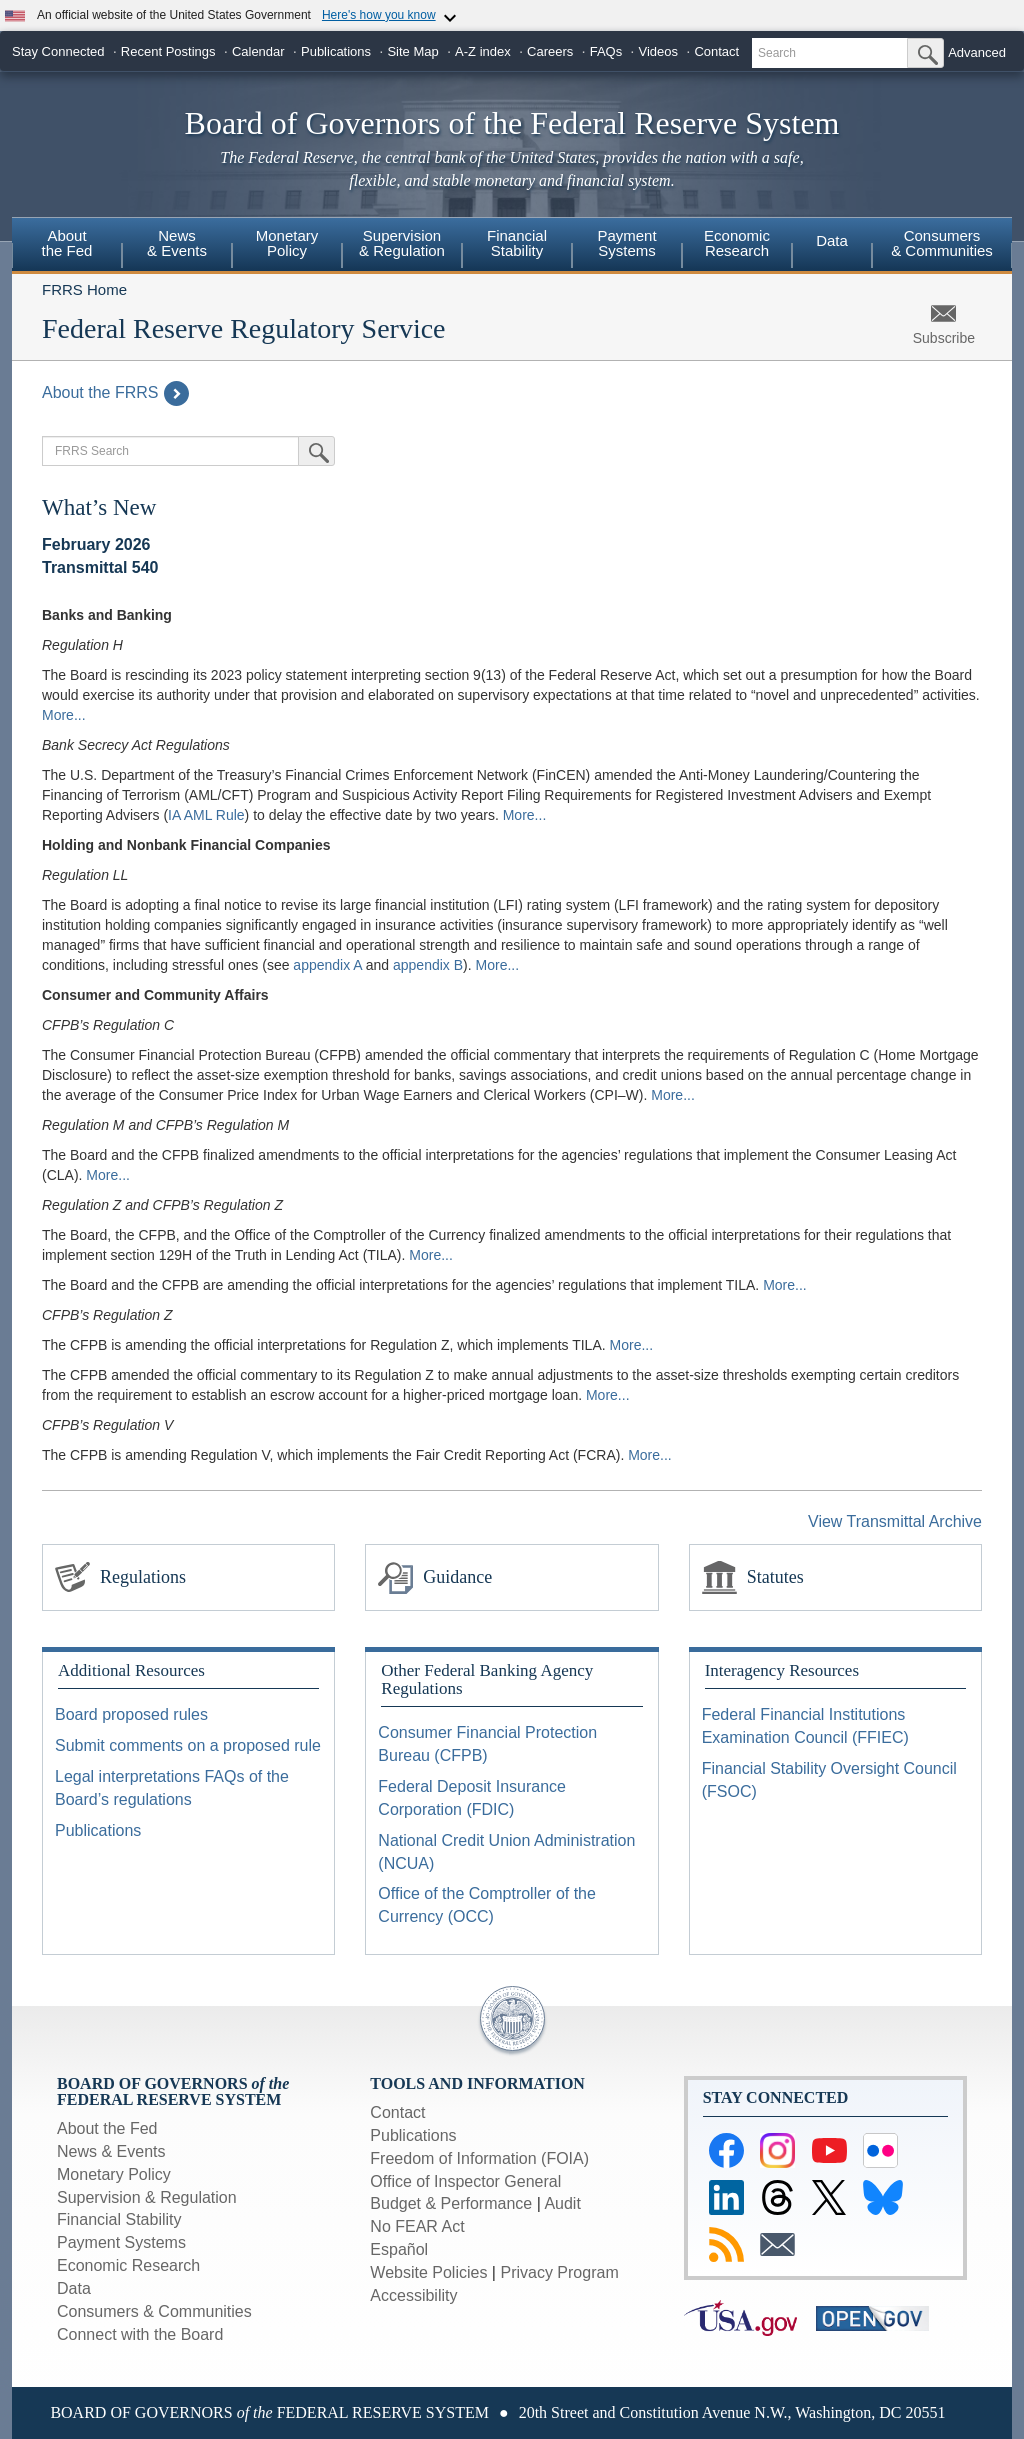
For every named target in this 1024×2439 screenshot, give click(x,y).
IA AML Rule (206, 815)
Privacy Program (559, 2272)
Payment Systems (626, 243)
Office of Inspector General (465, 2181)
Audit (562, 2203)
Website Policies (428, 2272)
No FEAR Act (417, 2226)
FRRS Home (84, 289)
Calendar (258, 51)
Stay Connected (58, 51)
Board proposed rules (131, 1714)
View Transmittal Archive (895, 1521)
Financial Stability (517, 243)
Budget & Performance (451, 2203)
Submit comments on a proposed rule (188, 1745)
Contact (716, 51)
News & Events (177, 243)
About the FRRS (115, 392)
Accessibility (413, 2295)
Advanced (977, 52)
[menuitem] (67, 246)
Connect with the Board (140, 2334)
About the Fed (67, 243)
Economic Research (737, 243)
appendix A (327, 965)
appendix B (428, 965)
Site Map (412, 51)
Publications (336, 51)
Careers (550, 51)
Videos (659, 51)
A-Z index (483, 51)
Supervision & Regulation (402, 243)
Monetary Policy (287, 243)
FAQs (606, 51)
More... (64, 715)
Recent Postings (168, 51)
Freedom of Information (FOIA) (479, 2158)
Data (832, 240)
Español (399, 2249)
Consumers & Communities (942, 243)
